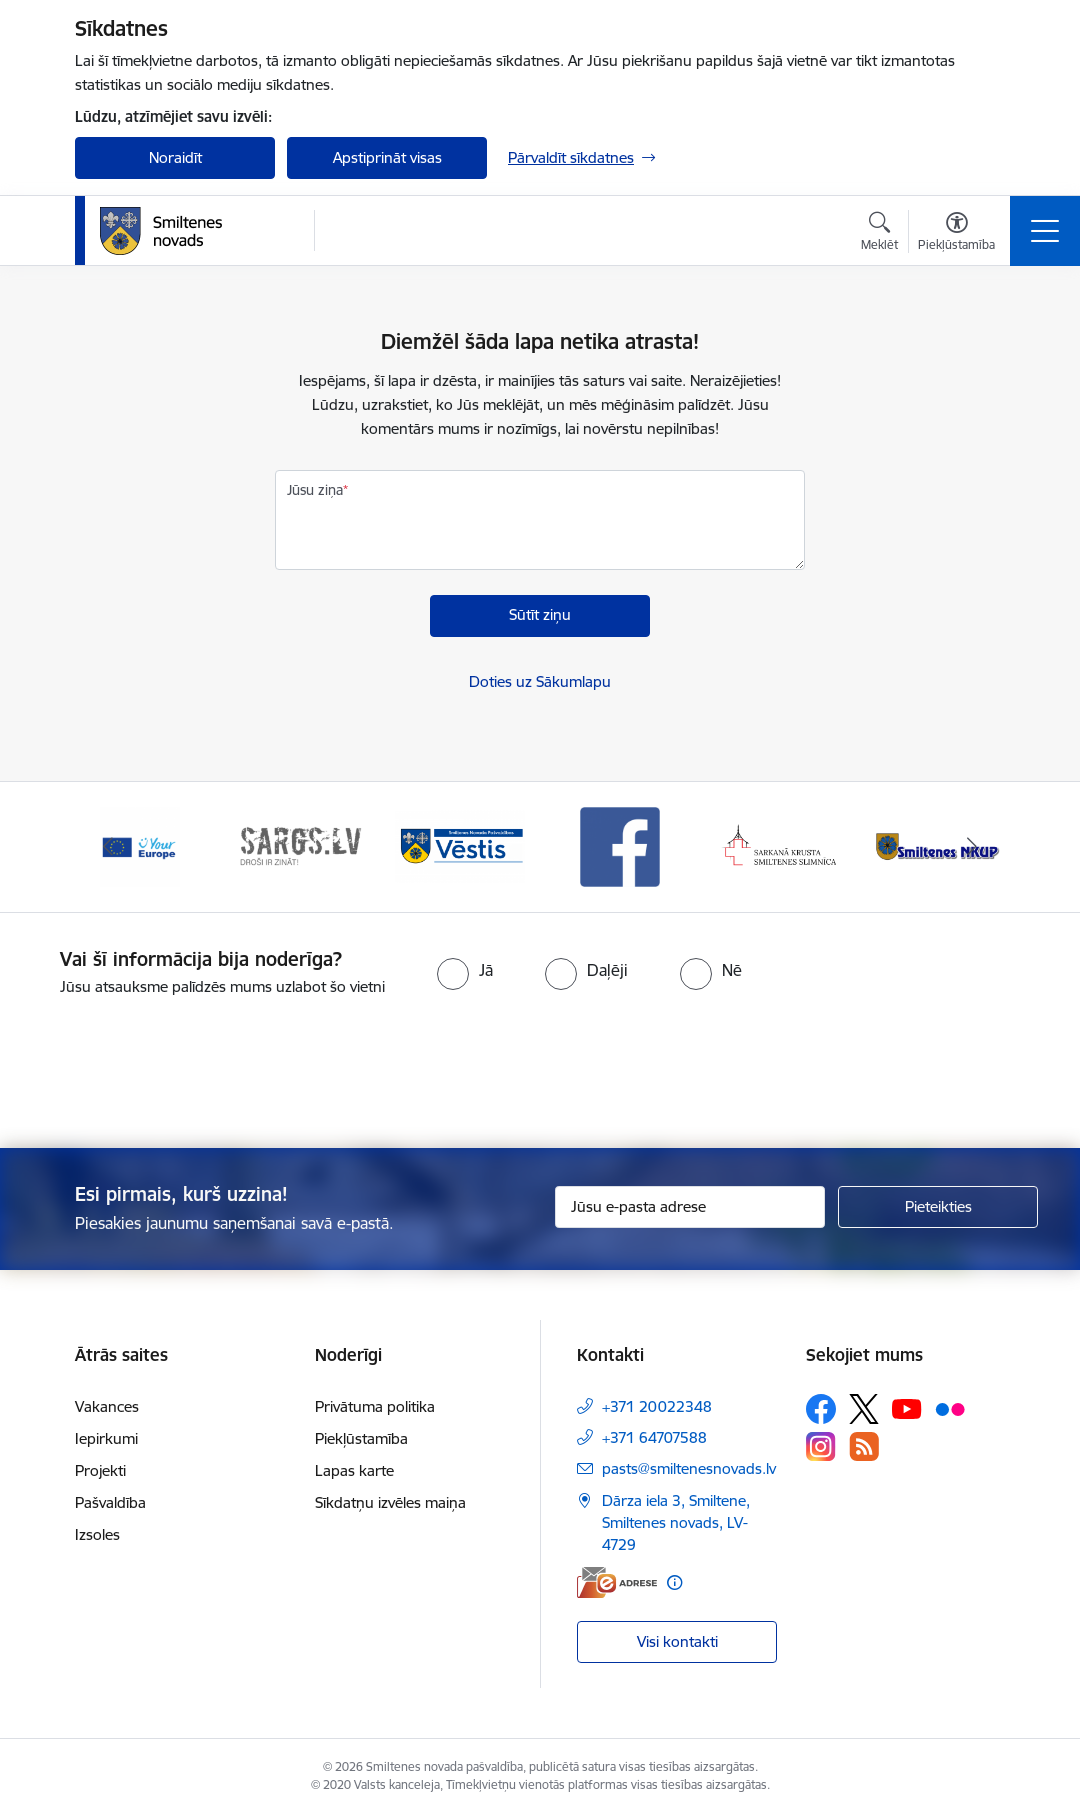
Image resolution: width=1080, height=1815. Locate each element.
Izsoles (97, 1534)
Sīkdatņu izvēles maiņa (390, 1502)
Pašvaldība (110, 1502)
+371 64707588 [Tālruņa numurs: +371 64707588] (654, 1437)
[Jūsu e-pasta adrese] (690, 1207)
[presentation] (540, 1074)
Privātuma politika (375, 1406)
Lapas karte (354, 1470)
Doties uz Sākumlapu (540, 681)
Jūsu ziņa (315, 490)
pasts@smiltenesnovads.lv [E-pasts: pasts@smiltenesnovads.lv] (689, 1468)
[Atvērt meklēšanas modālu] (879, 234)
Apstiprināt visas (387, 157)
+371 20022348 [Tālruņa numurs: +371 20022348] (657, 1406)
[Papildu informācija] (674, 1582)
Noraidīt (175, 157)
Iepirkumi (106, 1438)
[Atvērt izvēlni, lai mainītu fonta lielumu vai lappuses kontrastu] (956, 234)
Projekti (100, 1470)
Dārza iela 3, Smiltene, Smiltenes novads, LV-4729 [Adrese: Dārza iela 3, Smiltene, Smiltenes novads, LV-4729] (676, 1522)
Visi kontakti (677, 1641)
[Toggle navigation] (1045, 231)
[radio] (465, 970)
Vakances (107, 1406)
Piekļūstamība (361, 1438)
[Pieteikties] (938, 1207)
